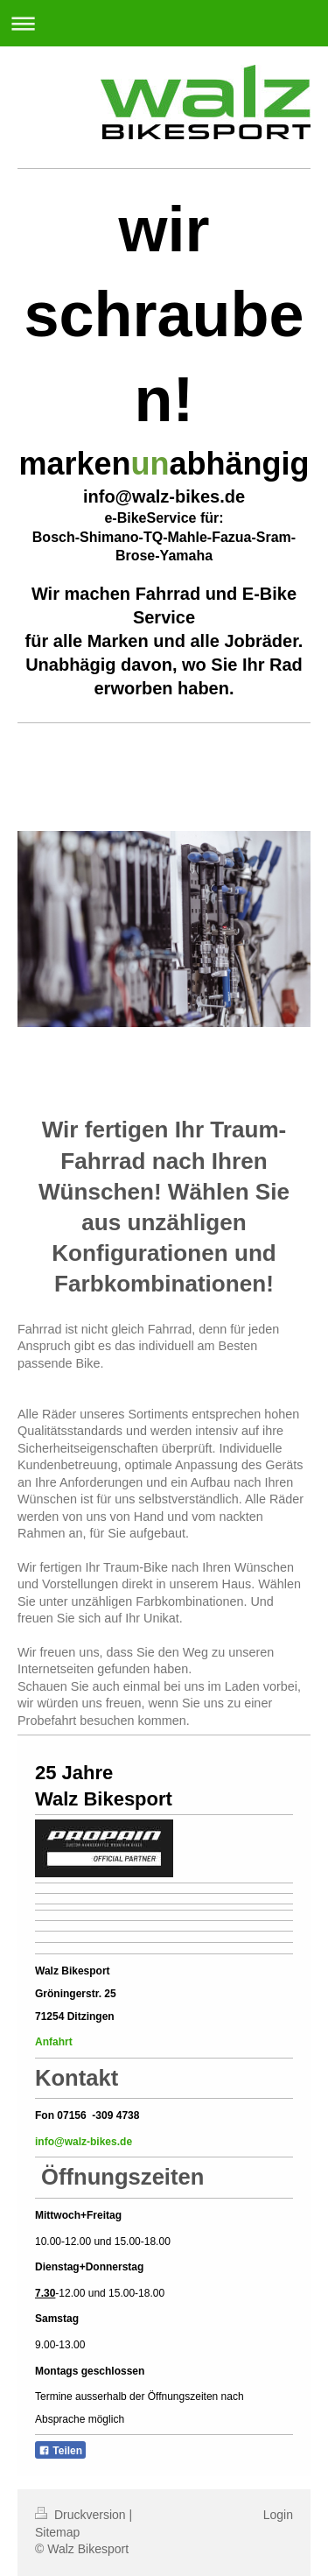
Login (278, 2515)
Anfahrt (55, 2042)
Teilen (60, 2451)
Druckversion (82, 2515)
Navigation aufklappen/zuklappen (164, 23)
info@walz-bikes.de (83, 2142)
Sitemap (57, 2532)
